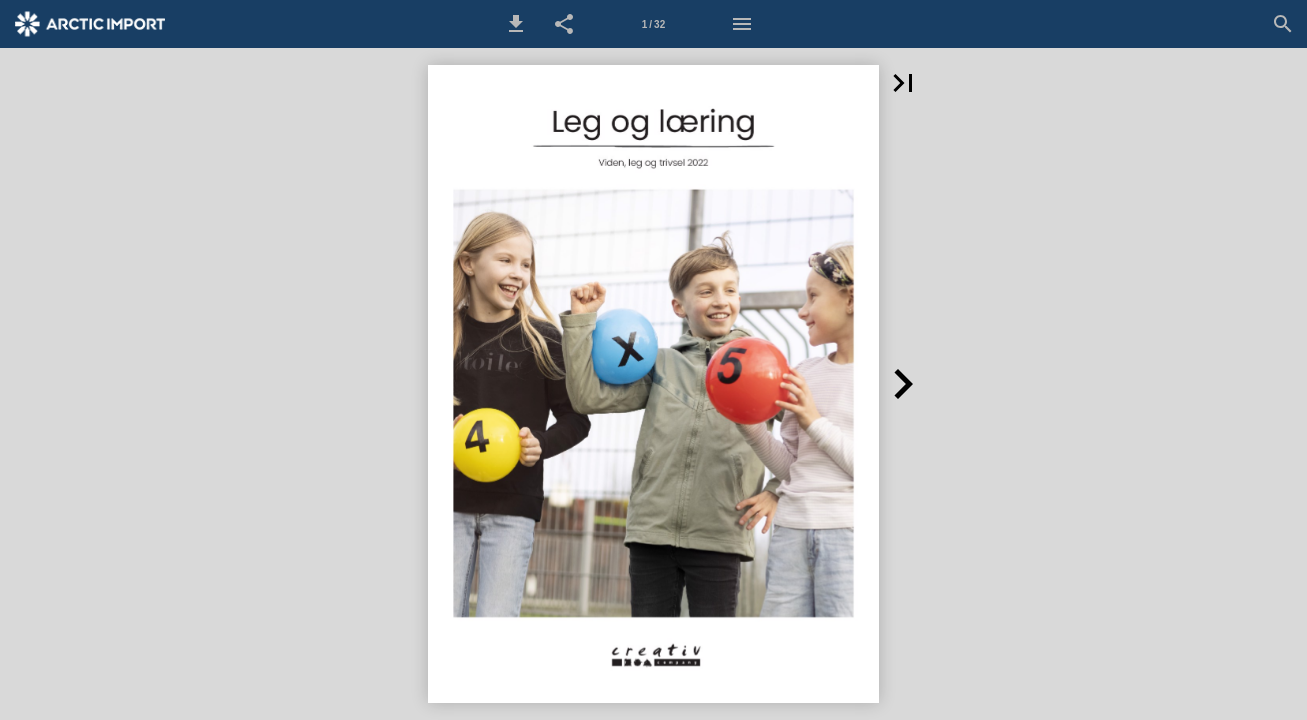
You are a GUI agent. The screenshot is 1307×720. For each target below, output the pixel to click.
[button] (516, 24)
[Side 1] (653, 24)
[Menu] (742, 24)
